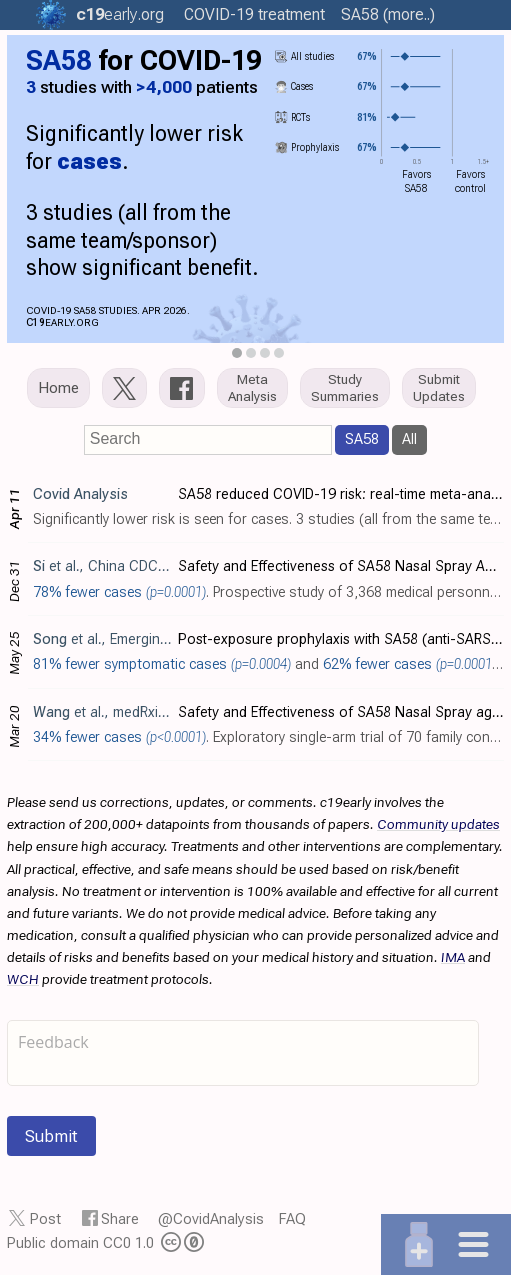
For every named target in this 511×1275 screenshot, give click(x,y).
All (409, 439)
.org (120, 14)
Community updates (438, 824)
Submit (51, 1136)
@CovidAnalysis (211, 1219)
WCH (23, 979)
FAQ (292, 1219)
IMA (453, 957)
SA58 (362, 439)
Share (120, 1219)
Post (45, 1219)
